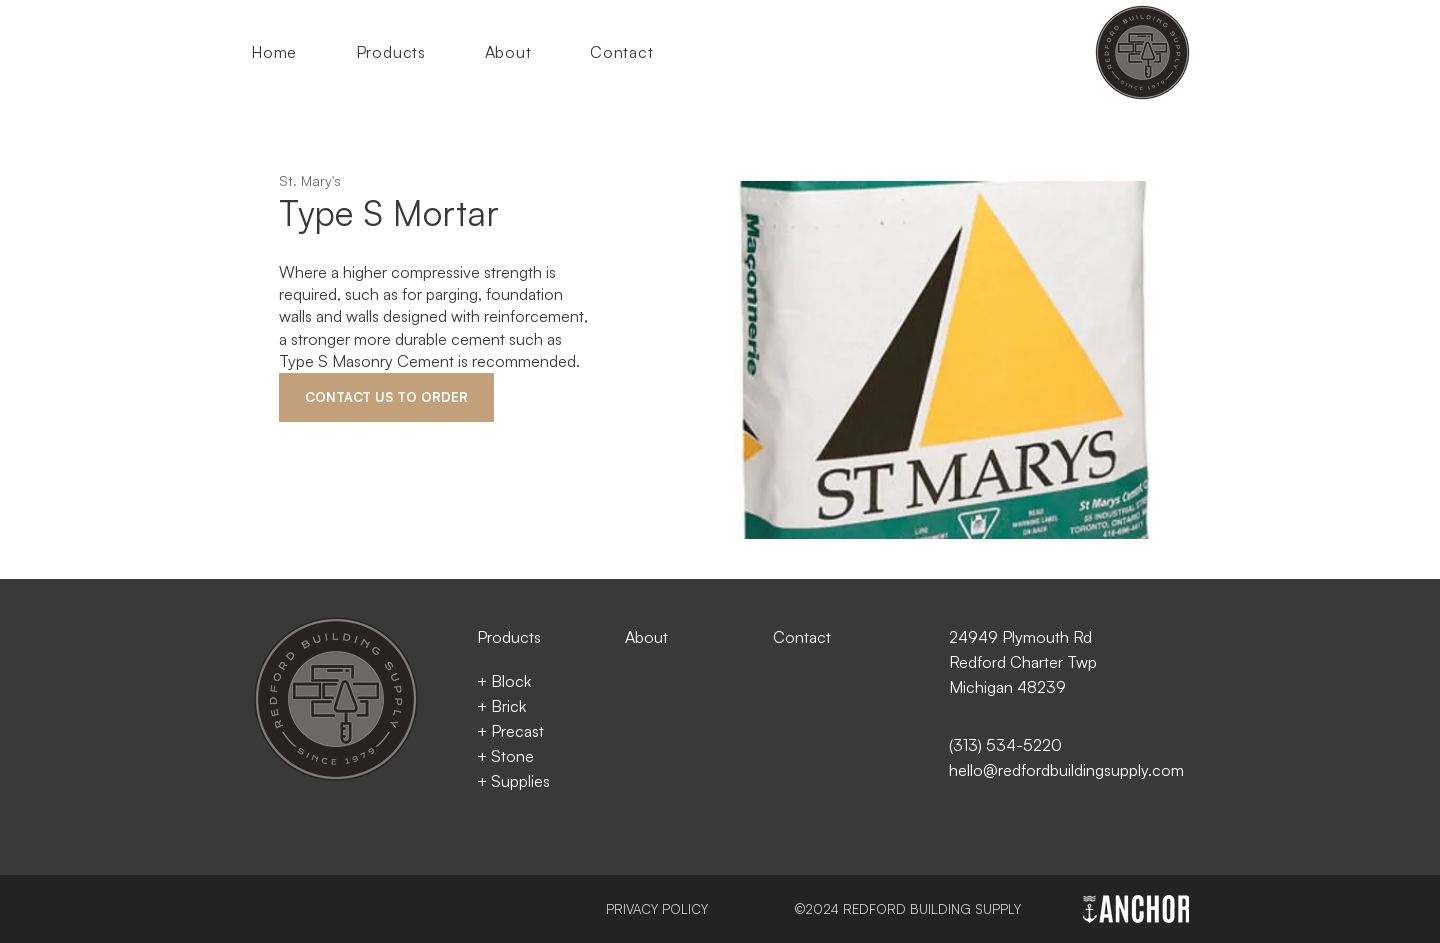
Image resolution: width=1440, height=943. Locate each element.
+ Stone (505, 756)
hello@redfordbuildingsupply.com (1066, 770)
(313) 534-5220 (1005, 745)
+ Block (504, 681)
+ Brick (501, 706)
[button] (406, 52)
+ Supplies (513, 781)
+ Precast (510, 731)
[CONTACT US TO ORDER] (386, 397)
